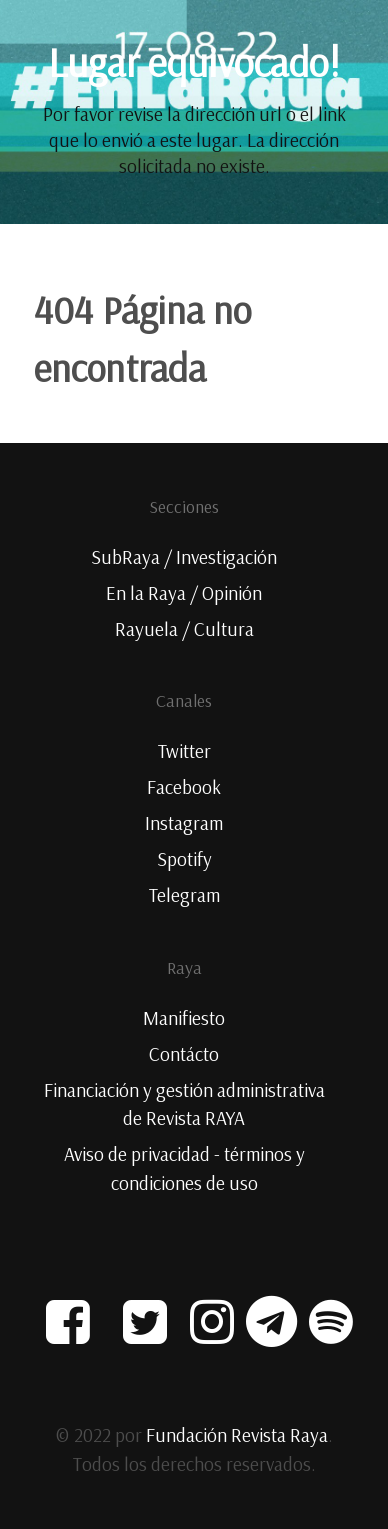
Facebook (184, 787)
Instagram (184, 823)
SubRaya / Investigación (184, 557)
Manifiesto (184, 1018)
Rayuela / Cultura (184, 629)
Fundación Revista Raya (237, 1435)
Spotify (184, 859)
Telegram (184, 895)
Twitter (184, 751)
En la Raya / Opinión (184, 593)
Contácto (184, 1054)
